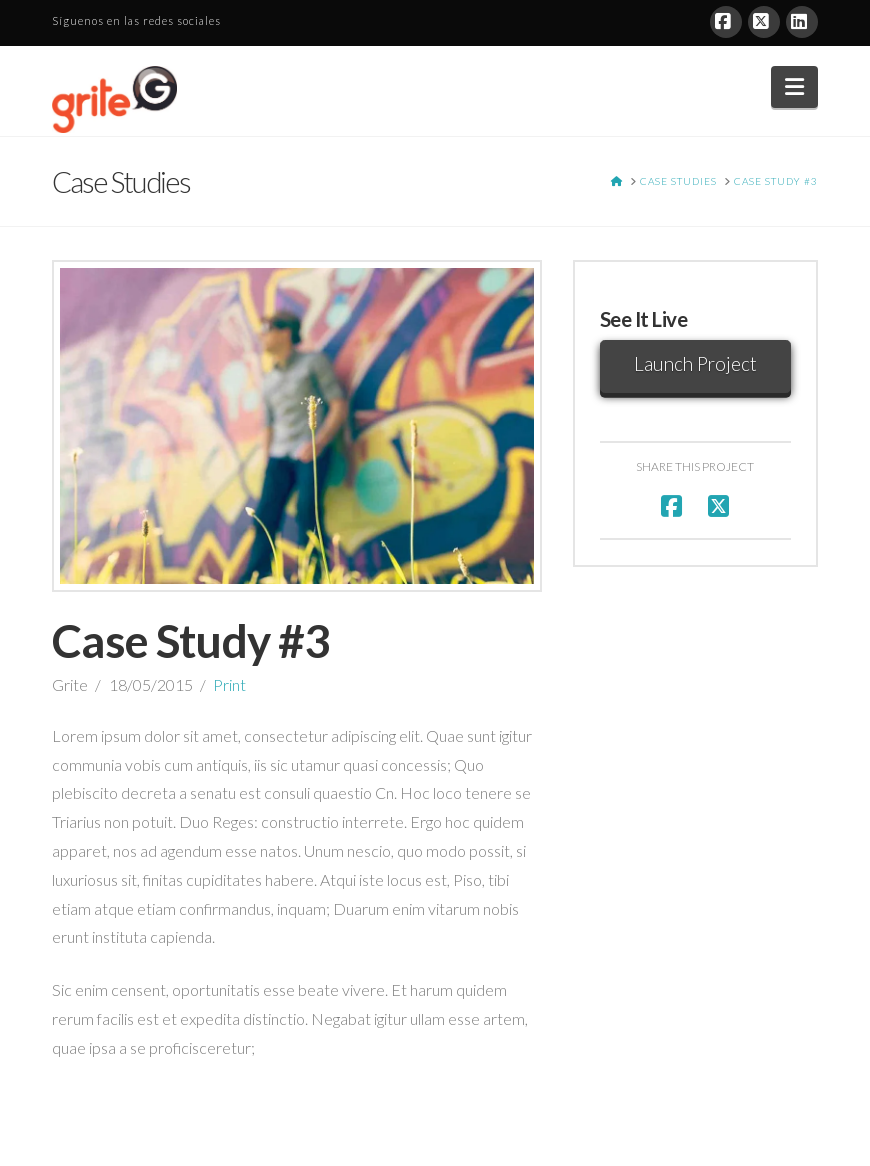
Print (229, 684)
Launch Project (695, 363)
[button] (794, 87)
